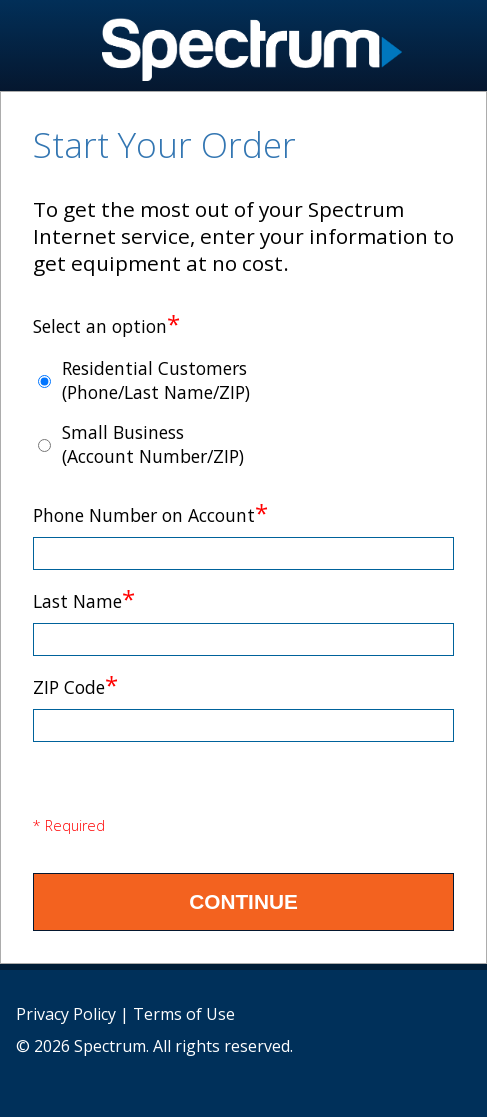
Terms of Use (184, 1014)
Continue (243, 901)
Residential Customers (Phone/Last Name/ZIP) (156, 380)
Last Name (84, 601)
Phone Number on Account (150, 515)
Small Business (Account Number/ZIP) (153, 444)
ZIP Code (75, 687)
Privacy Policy (66, 1014)
